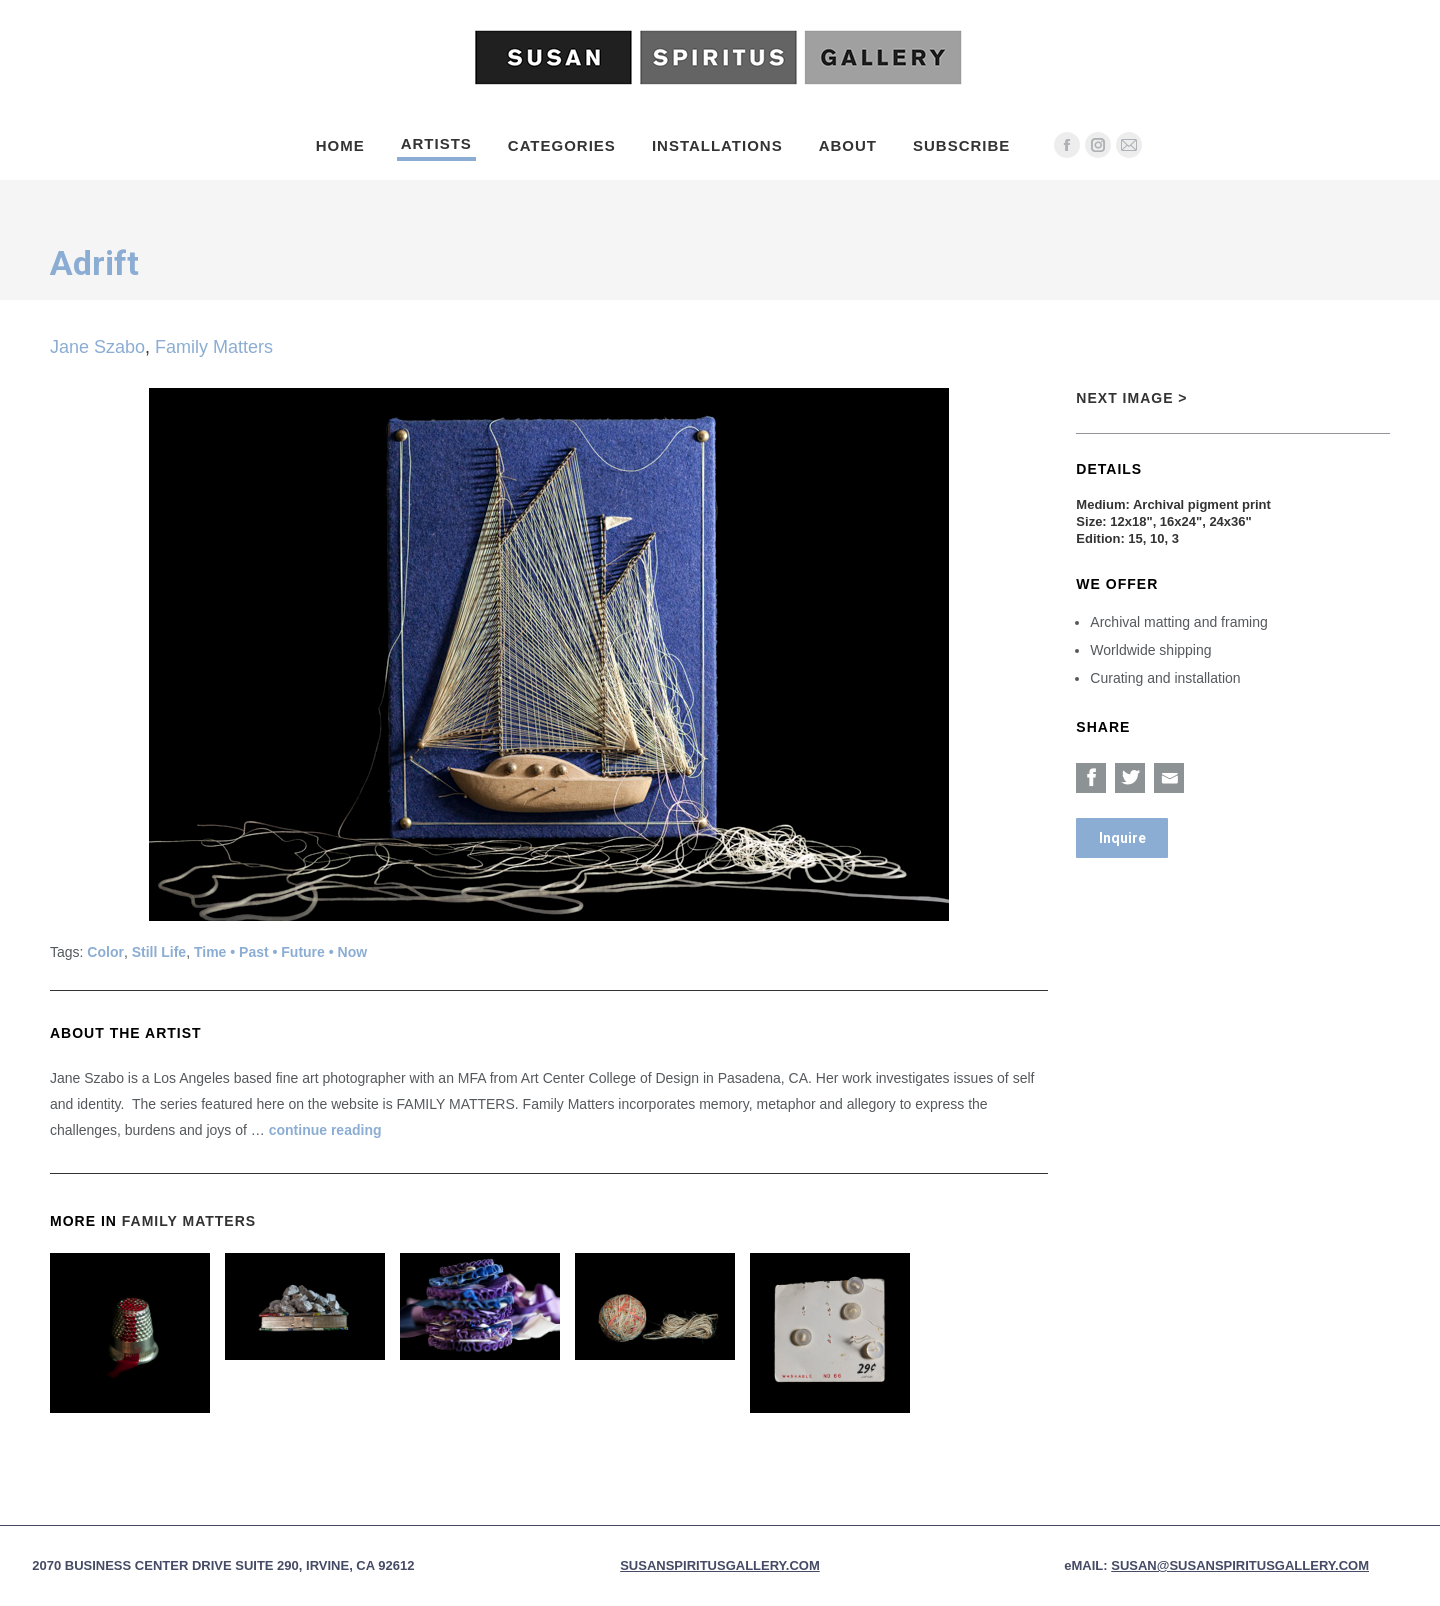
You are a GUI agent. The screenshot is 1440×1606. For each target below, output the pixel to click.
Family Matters (214, 347)
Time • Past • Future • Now (280, 952)
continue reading (325, 1130)
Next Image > (1131, 398)
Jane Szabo (97, 347)
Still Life (159, 952)
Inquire (1122, 838)
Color (105, 952)
